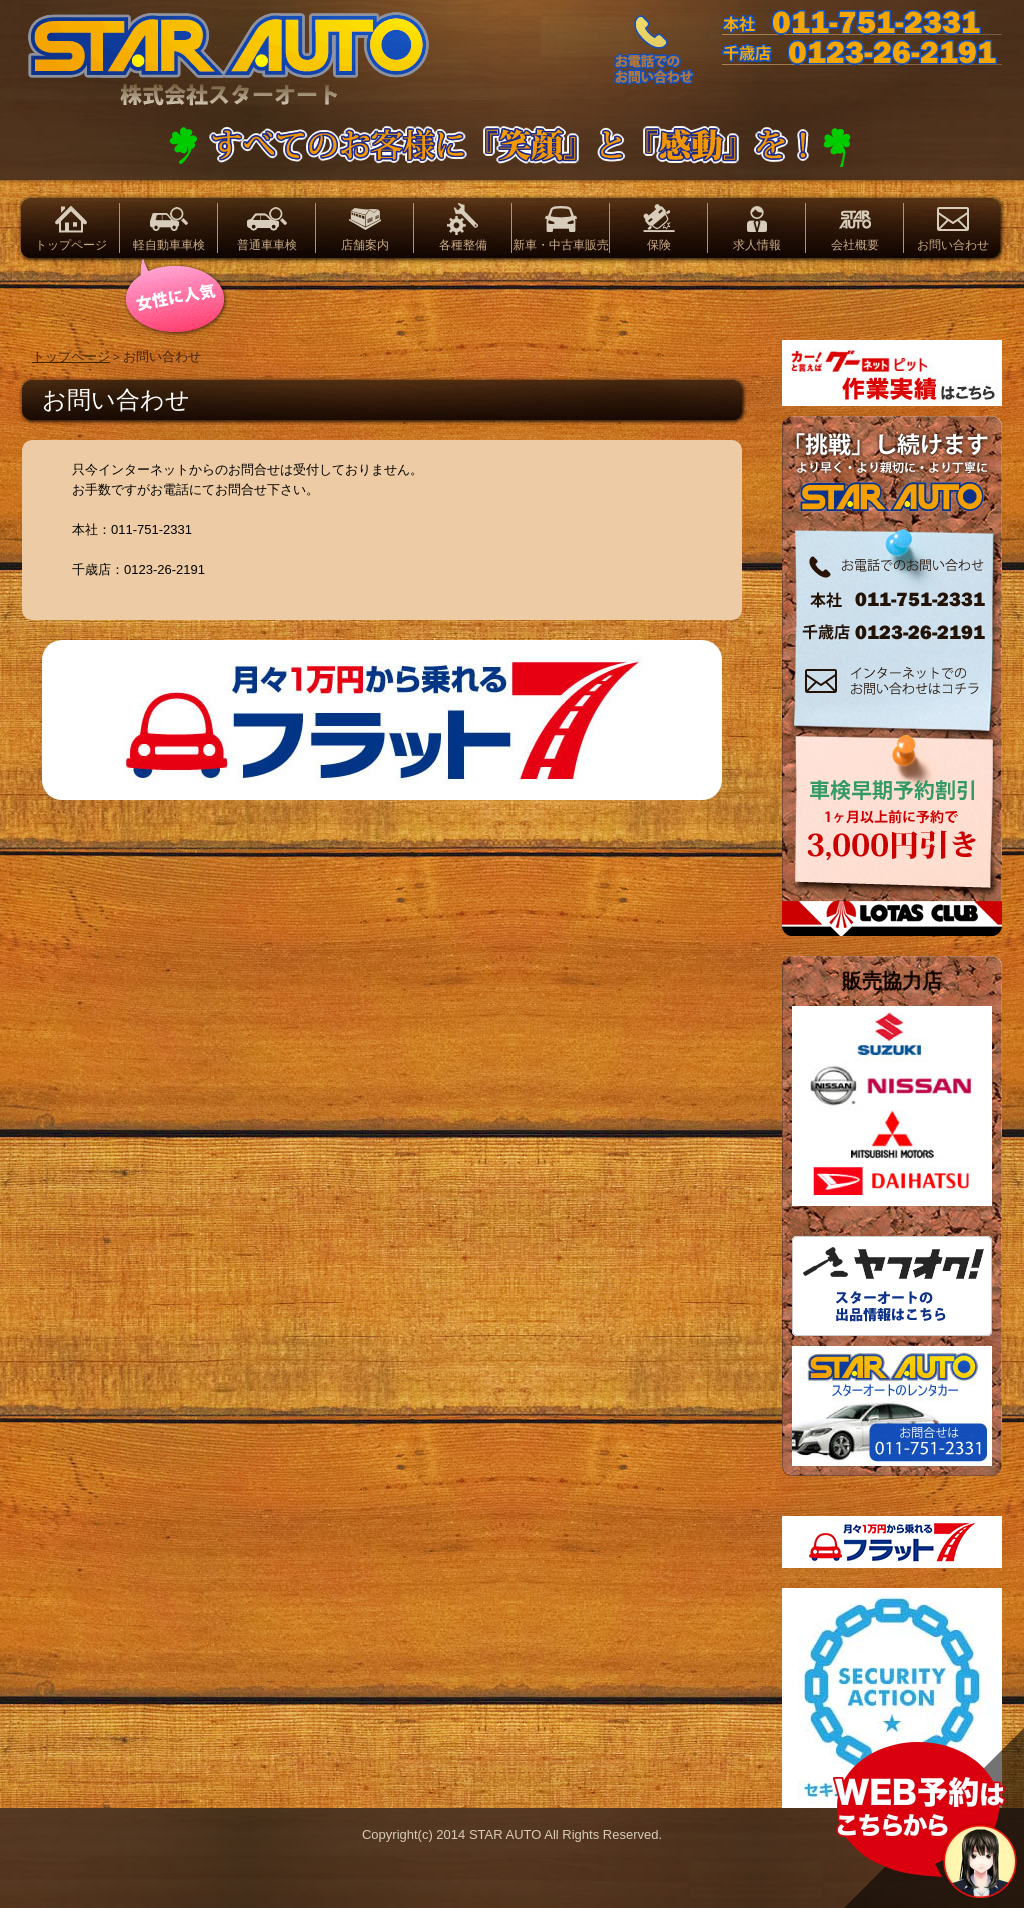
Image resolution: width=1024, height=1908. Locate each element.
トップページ (71, 245)
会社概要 (855, 245)
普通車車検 (267, 245)
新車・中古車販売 (561, 245)
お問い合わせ (953, 245)
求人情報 (757, 245)
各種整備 (463, 245)
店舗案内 (365, 245)
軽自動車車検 (169, 245)
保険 (659, 245)
